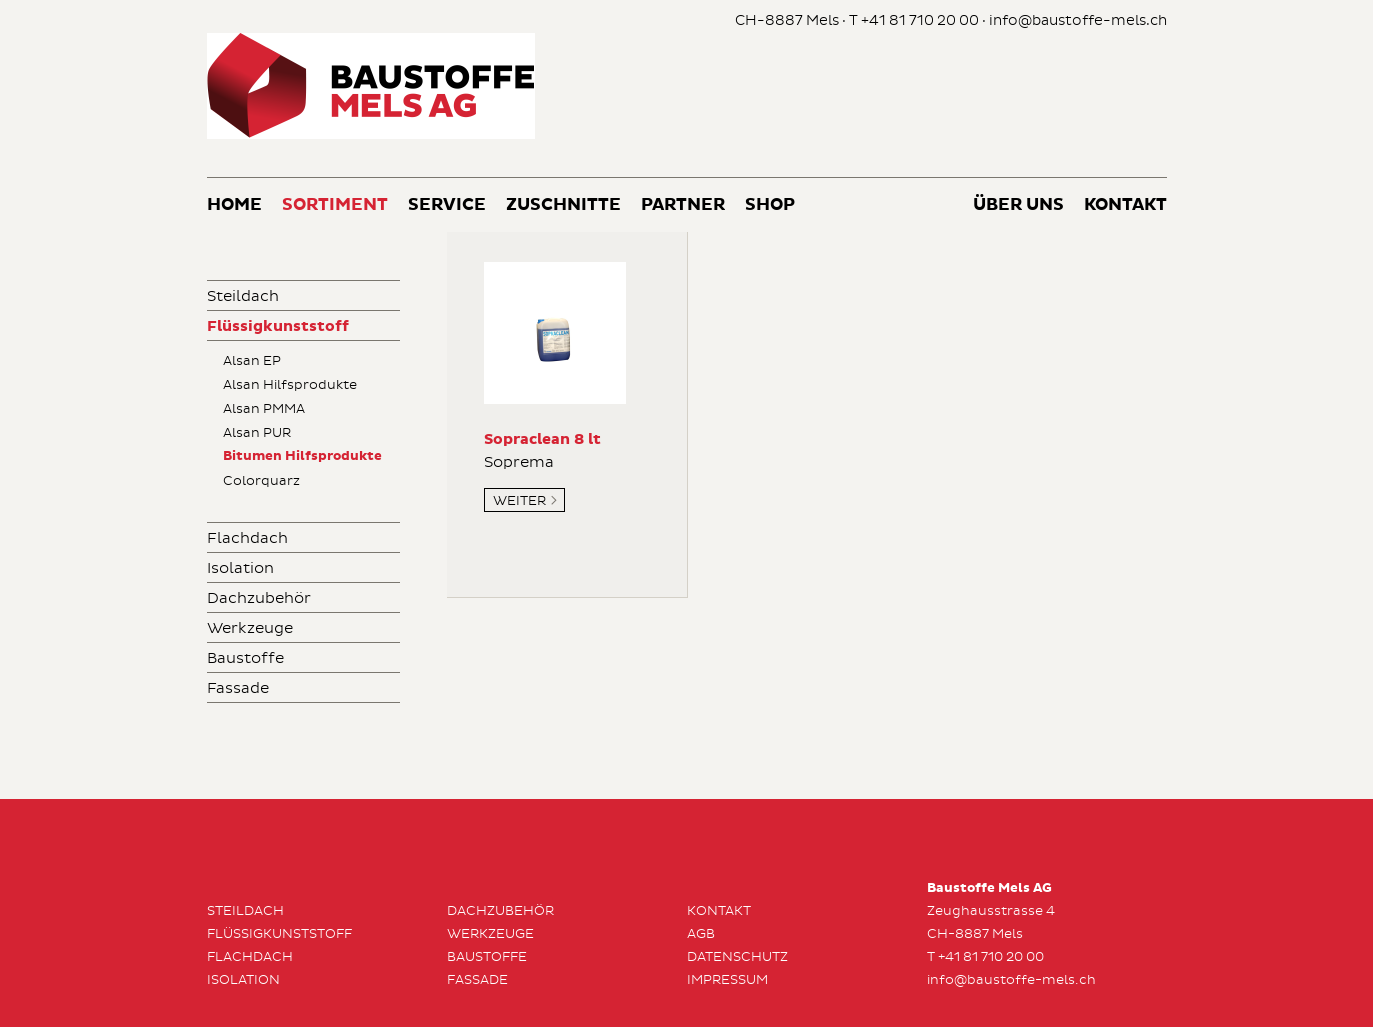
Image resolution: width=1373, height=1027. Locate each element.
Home (234, 205)
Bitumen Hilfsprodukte (302, 456)
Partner (683, 205)
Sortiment (335, 205)
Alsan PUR (257, 433)
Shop (770, 205)
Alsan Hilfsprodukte (290, 385)
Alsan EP (252, 361)
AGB (701, 934)
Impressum (727, 980)
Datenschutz (737, 957)
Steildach (243, 296)
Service (447, 205)
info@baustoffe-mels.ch (1078, 20)
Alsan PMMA (264, 409)
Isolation (240, 568)
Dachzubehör (259, 598)
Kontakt (1125, 205)
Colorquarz (261, 481)
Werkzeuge (250, 628)
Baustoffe (245, 658)
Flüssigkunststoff (278, 326)
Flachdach (247, 538)
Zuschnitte (563, 205)
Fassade (238, 688)
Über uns (1018, 205)
